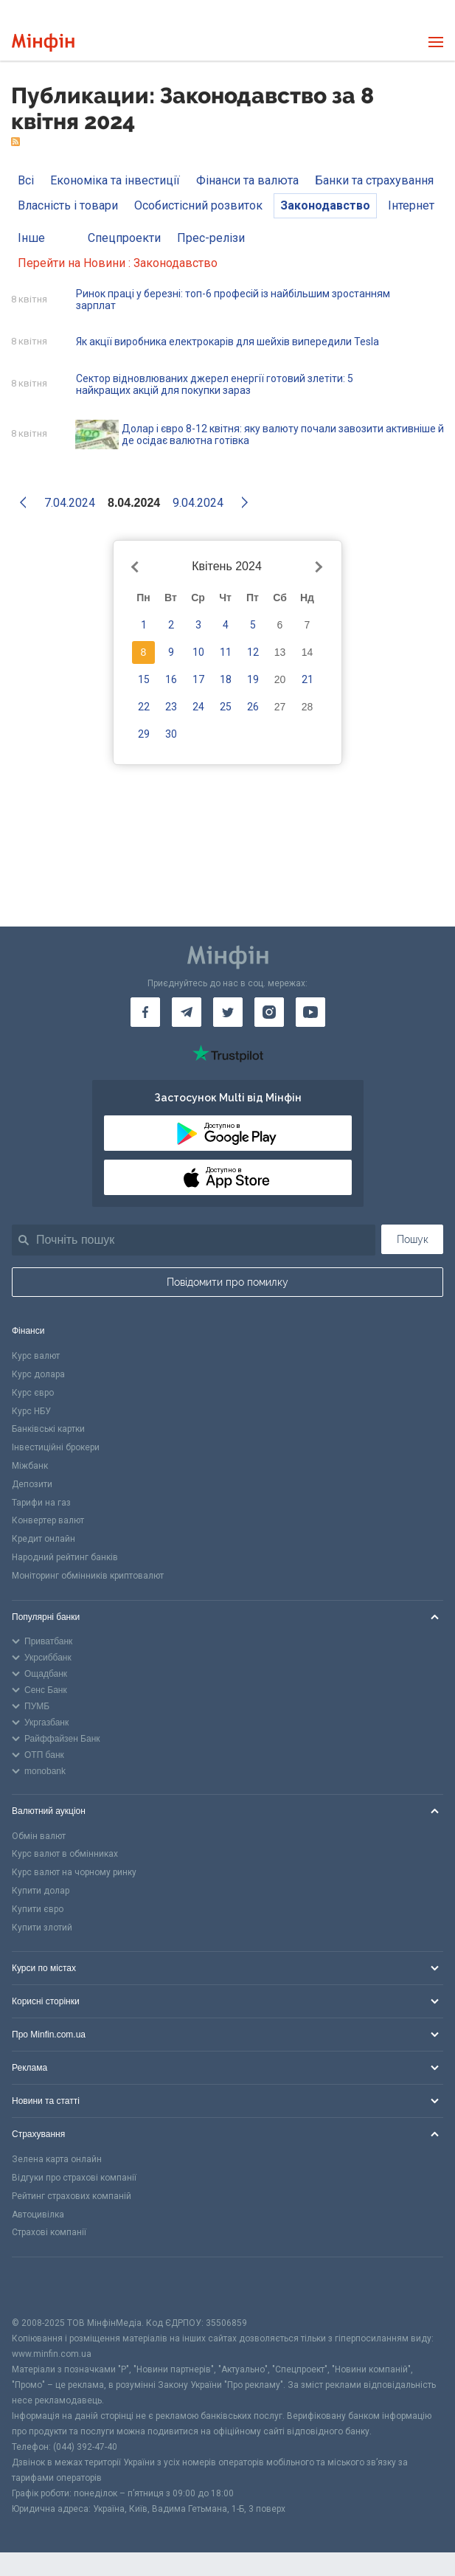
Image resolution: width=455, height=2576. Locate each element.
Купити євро (37, 1909)
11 (226, 652)
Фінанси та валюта (247, 180)
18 (226, 679)
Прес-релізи (211, 238)
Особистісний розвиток (198, 205)
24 (198, 707)
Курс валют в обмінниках (65, 1854)
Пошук (412, 1239)
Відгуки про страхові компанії (74, 2177)
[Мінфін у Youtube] (310, 1012)
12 (253, 652)
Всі (26, 180)
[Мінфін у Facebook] (145, 1012)
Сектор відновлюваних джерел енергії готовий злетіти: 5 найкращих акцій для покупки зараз (214, 384)
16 (171, 679)
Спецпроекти (124, 238)
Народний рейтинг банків (65, 1557)
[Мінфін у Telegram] (186, 1012)
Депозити (32, 1484)
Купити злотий (42, 1927)
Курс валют (36, 1356)
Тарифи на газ (41, 1503)
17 (198, 679)
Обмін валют (39, 1836)
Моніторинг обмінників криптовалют (88, 1576)
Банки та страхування (374, 180)
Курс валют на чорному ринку (74, 1872)
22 (144, 707)
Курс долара (38, 1374)
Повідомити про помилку (227, 1282)
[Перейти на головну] (43, 42)
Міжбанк (30, 1466)
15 (144, 679)
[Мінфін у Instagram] (269, 1012)
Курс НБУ (31, 1411)
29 (144, 734)
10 (198, 652)
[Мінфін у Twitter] (228, 1012)
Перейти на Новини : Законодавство (118, 263)
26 (253, 707)
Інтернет (411, 205)
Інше (31, 238)
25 (226, 707)
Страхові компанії (49, 2232)
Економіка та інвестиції (115, 180)
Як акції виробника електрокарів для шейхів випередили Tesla (227, 341)
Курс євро (33, 1393)
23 (171, 707)
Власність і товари (68, 205)
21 (307, 679)
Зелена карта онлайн (57, 2159)
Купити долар (40, 1891)
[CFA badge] (44, 2286)
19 (253, 679)
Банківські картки (48, 1429)
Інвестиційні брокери (56, 1447)
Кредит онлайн (43, 1539)
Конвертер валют (48, 1520)
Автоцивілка (38, 2214)
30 (171, 734)
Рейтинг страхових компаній (71, 2196)
